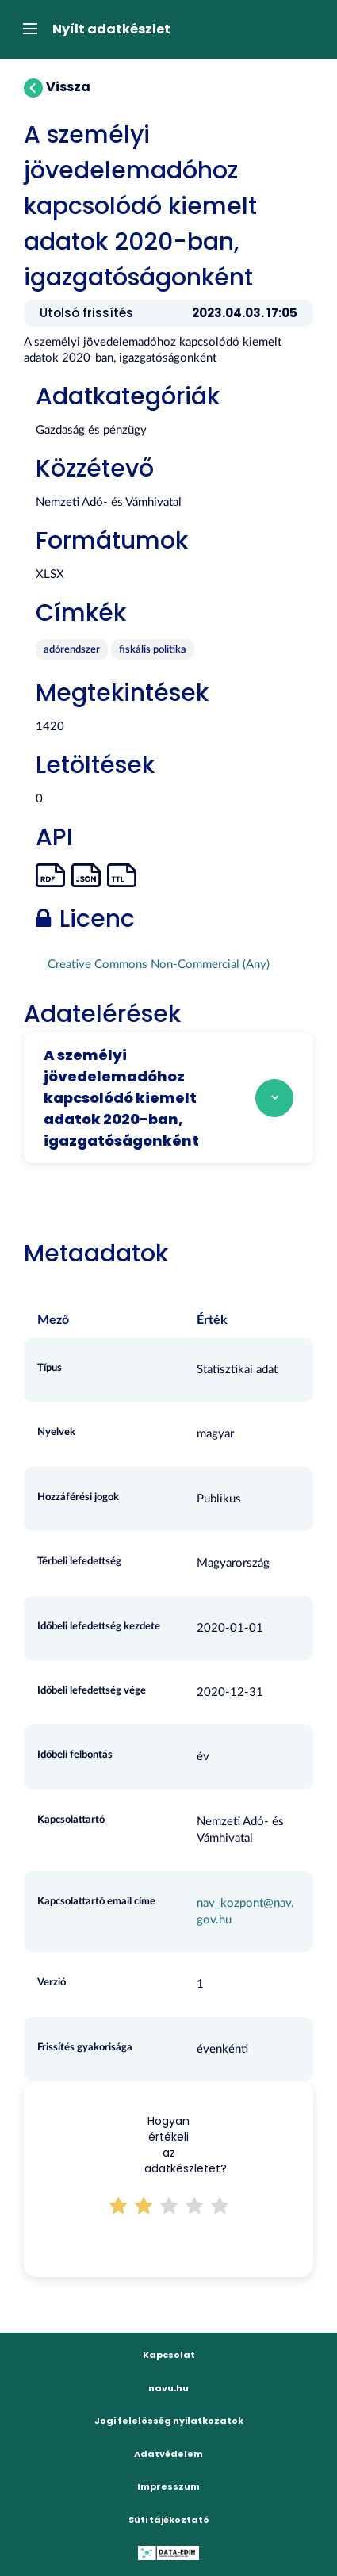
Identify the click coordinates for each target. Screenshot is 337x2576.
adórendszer (72, 650)
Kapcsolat (169, 2354)
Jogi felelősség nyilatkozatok (168, 2420)
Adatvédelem (168, 2454)
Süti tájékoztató (168, 2519)
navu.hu (168, 2388)
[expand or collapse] (26, 29)
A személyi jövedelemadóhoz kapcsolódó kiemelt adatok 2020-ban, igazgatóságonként (121, 1097)
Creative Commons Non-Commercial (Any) (159, 964)
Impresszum (168, 2486)
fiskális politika (152, 650)
